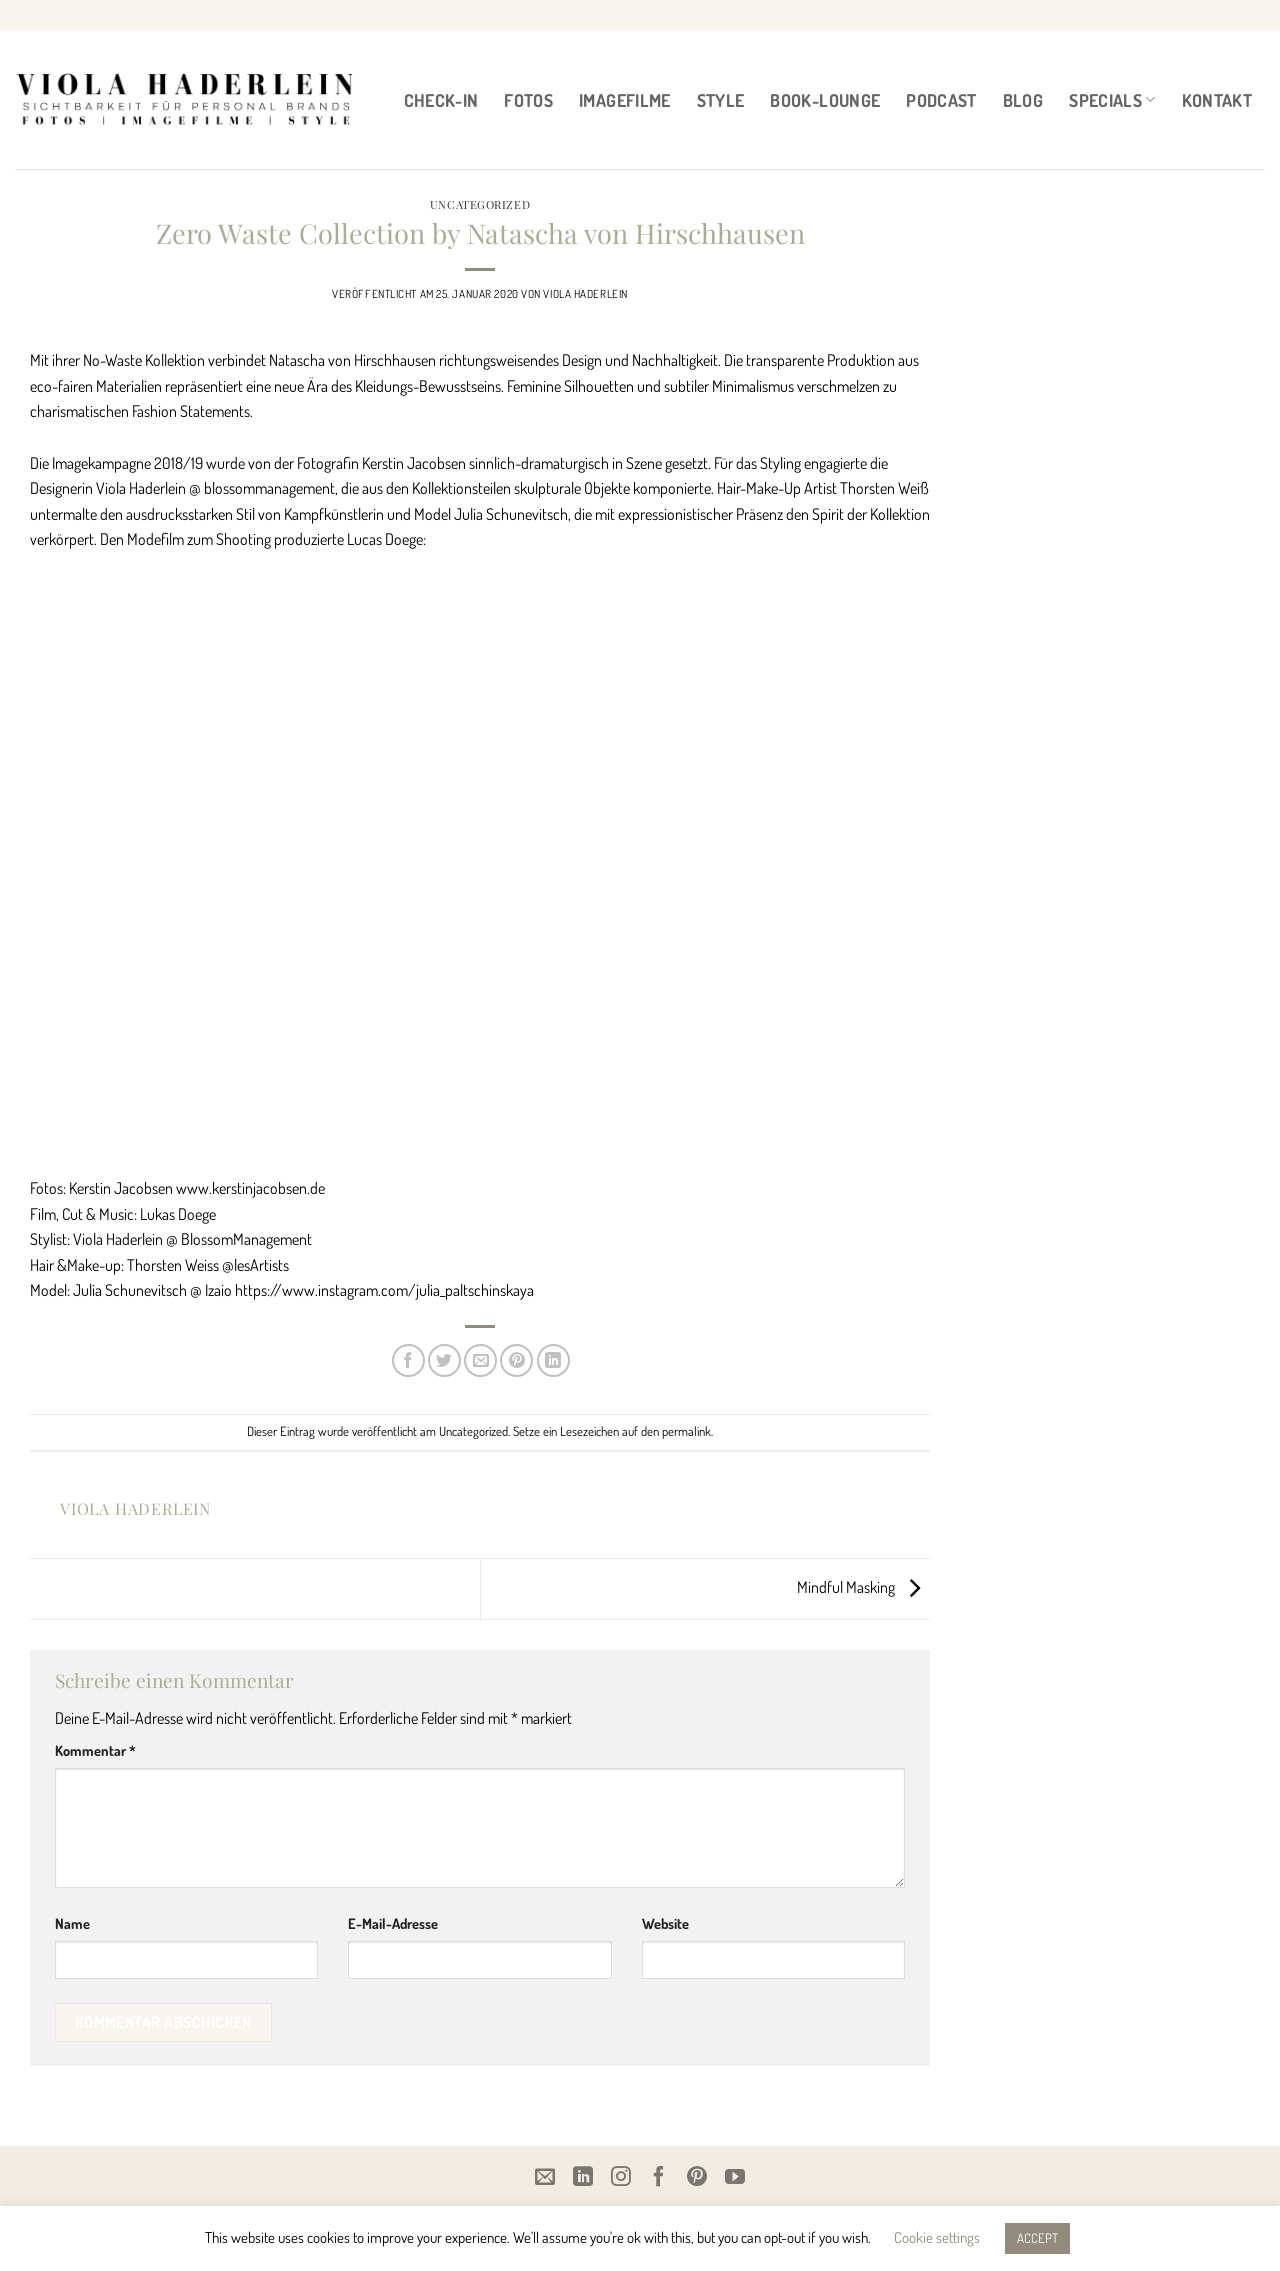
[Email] (545, 2176)
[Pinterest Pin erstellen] (516, 1360)
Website (665, 1923)
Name (72, 1923)
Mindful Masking (863, 1587)
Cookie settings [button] (937, 2237)
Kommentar (95, 1750)
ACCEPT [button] (1037, 2238)
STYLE (721, 100)
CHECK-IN (441, 100)
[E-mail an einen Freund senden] (480, 1360)
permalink (686, 1431)
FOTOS (528, 100)
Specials (1112, 100)
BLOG (1023, 100)
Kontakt (1217, 100)
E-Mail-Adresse (393, 1923)
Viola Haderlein (585, 293)
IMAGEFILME (625, 100)
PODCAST (941, 100)
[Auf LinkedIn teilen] (553, 1360)
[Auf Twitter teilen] (444, 1360)
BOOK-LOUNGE (825, 100)
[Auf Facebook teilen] (408, 1360)
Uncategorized (480, 204)
